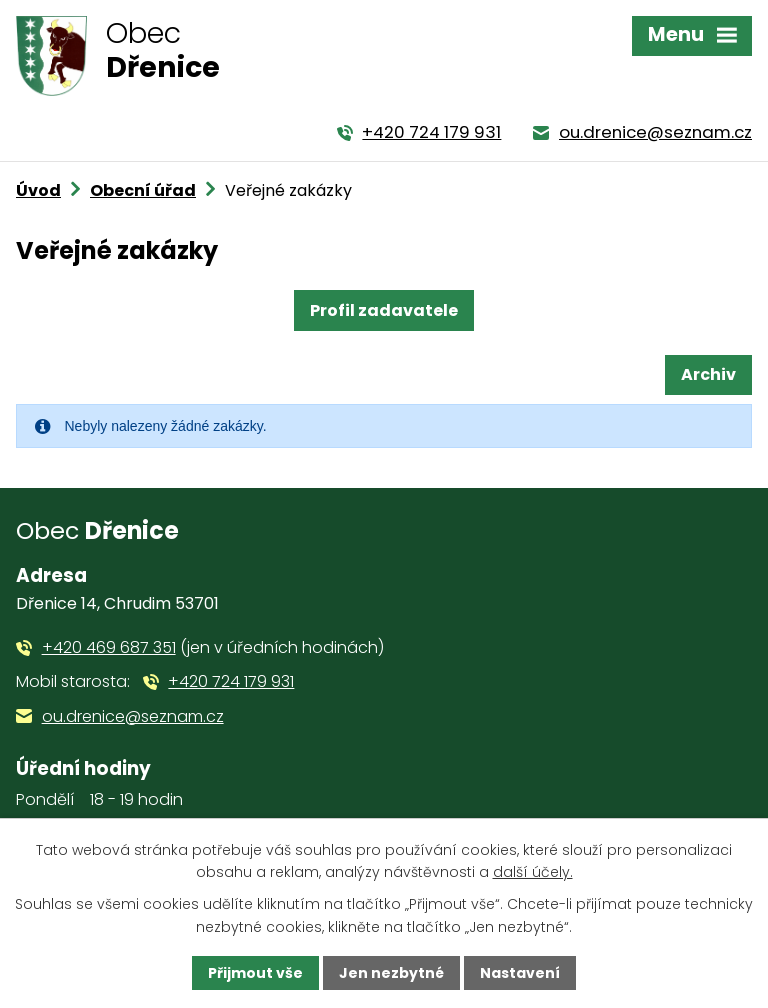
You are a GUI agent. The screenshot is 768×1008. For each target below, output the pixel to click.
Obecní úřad (143, 190)
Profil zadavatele (384, 310)
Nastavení (520, 973)
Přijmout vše (255, 973)
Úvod (38, 190)
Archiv (708, 374)
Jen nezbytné (391, 973)
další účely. (533, 872)
